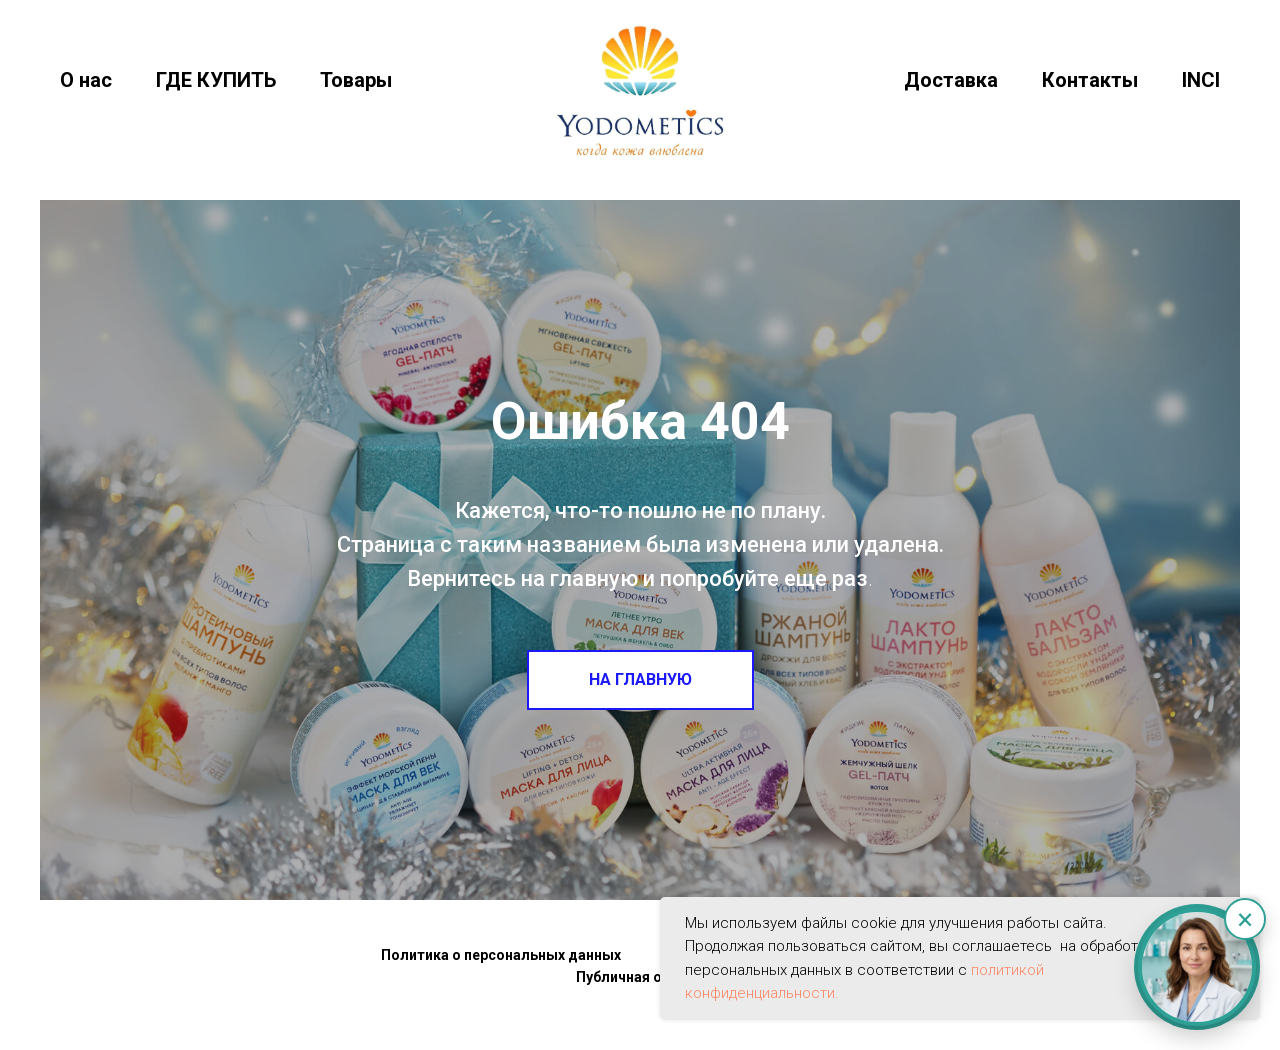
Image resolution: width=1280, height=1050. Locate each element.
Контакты (1090, 80)
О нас (86, 80)
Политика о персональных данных (501, 955)
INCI (1201, 80)
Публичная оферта (640, 977)
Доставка (951, 80)
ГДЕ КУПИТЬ (216, 80)
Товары (356, 80)
